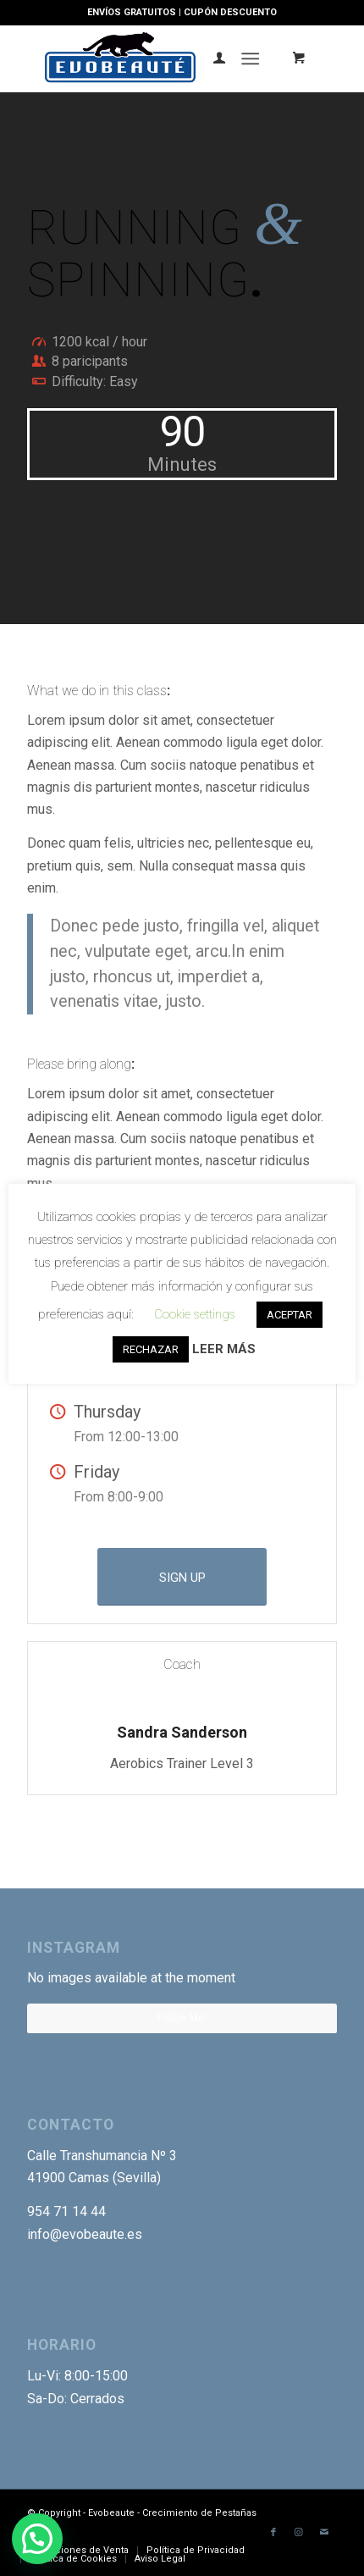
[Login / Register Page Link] (210, 58)
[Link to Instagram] (299, 2533)
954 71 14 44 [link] (66, 2211)
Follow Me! (182, 2018)
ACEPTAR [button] (289, 1314)
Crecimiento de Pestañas (199, 2512)
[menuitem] (210, 58)
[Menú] (250, 58)
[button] (37, 2538)
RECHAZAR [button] (151, 1349)
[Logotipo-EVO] (150, 58)
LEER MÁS (224, 1349)
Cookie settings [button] (194, 1314)
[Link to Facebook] (273, 2533)
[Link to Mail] (324, 2533)
